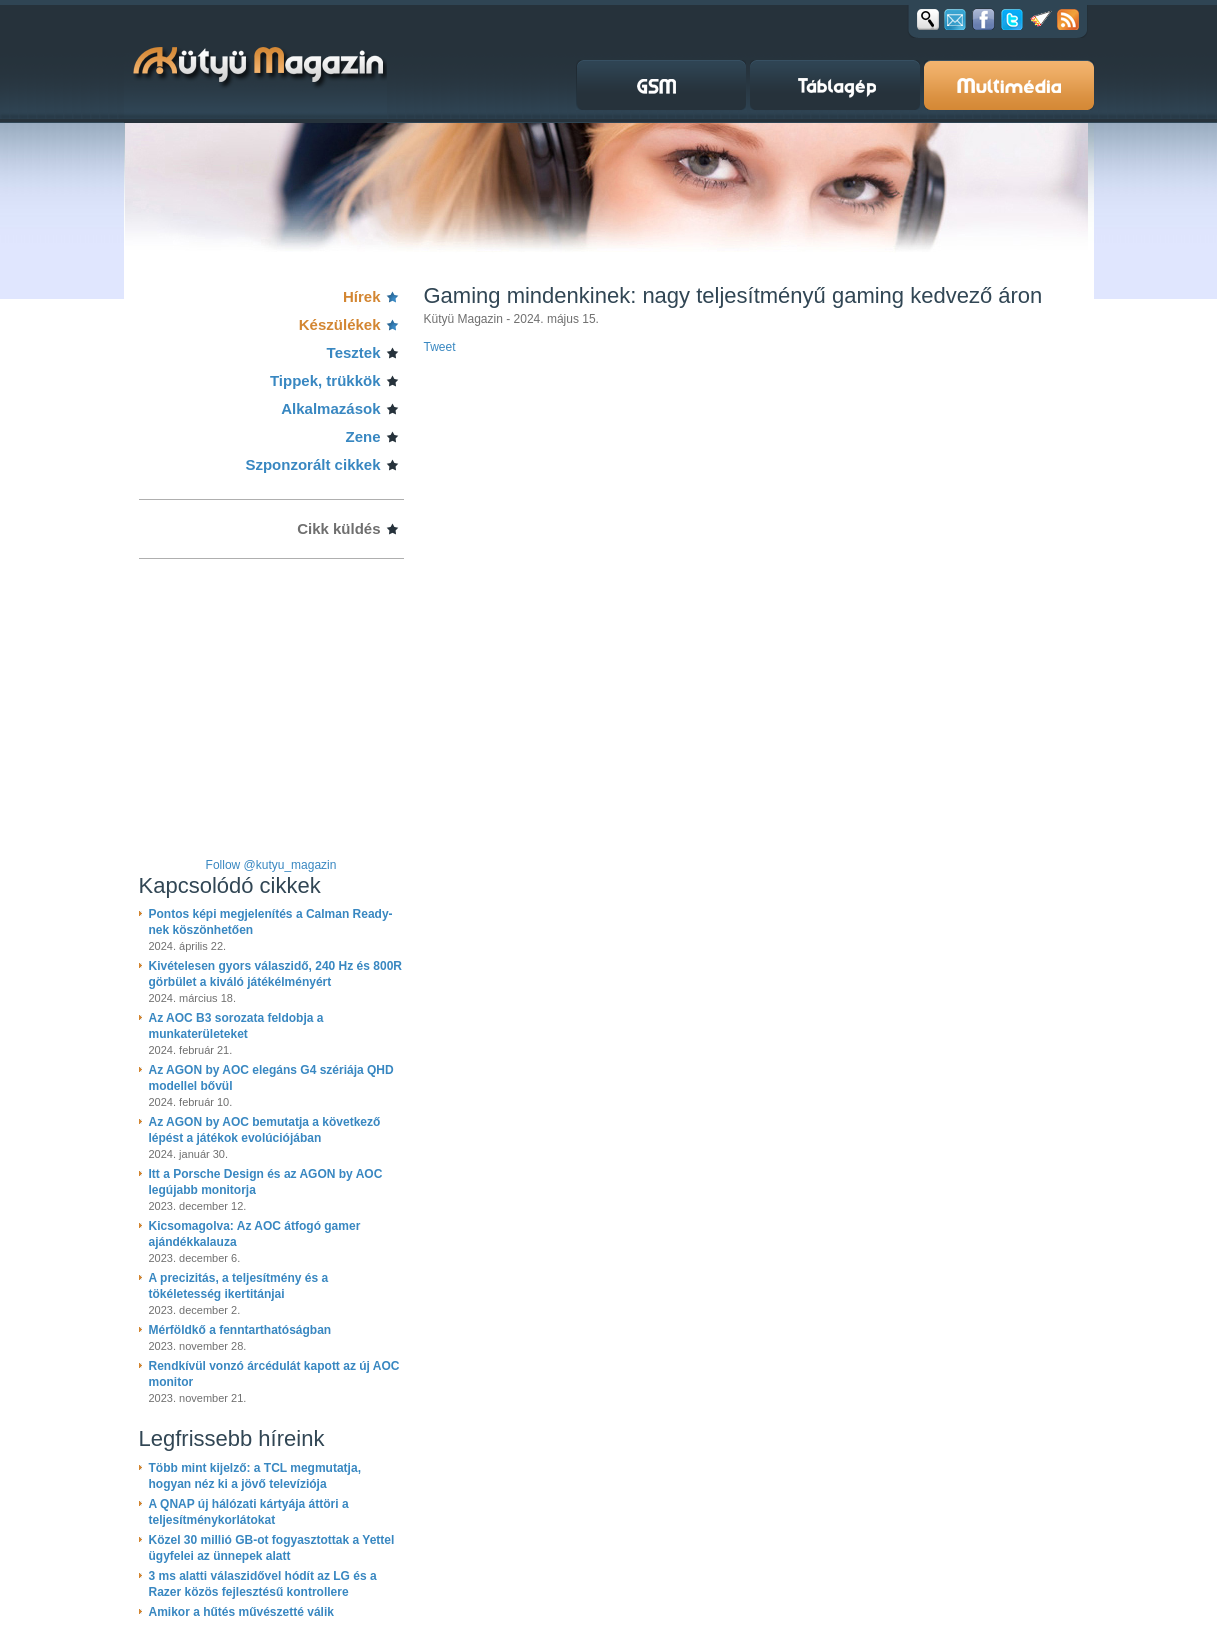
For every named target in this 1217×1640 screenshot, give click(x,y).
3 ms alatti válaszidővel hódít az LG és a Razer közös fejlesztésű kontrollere (263, 1584)
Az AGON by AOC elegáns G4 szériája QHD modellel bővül (271, 1078)
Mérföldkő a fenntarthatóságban (240, 1330)
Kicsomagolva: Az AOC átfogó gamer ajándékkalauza (255, 1234)
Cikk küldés (338, 528)
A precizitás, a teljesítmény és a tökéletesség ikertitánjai (239, 1286)
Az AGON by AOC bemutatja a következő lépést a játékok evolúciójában (265, 1130)
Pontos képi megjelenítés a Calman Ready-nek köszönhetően (271, 922)
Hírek (362, 296)
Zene (362, 436)
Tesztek (354, 352)
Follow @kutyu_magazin (271, 865)
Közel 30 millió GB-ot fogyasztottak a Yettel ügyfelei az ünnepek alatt (272, 1548)
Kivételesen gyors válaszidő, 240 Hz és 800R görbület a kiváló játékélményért (275, 974)
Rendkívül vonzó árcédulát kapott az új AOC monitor (274, 1374)
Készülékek (340, 324)
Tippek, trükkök (325, 380)
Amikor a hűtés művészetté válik (241, 1612)
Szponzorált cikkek (312, 464)
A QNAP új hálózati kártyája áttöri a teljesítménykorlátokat (249, 1512)
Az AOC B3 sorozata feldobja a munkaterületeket (236, 1026)
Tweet (440, 347)
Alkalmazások (330, 408)
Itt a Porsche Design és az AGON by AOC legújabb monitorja (266, 1182)
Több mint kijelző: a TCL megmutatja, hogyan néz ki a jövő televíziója (255, 1476)
